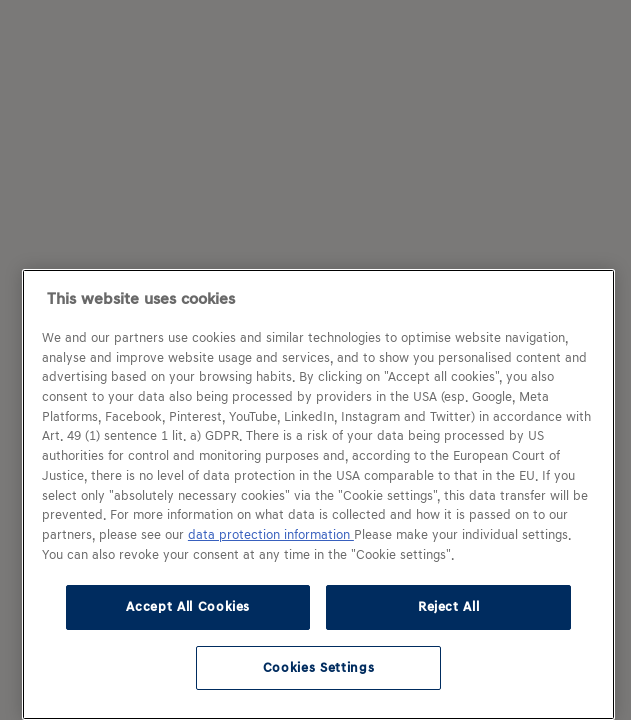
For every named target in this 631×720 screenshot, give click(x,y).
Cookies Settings (319, 667)
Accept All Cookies (188, 606)
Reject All (449, 606)
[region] (318, 494)
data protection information (271, 535)
